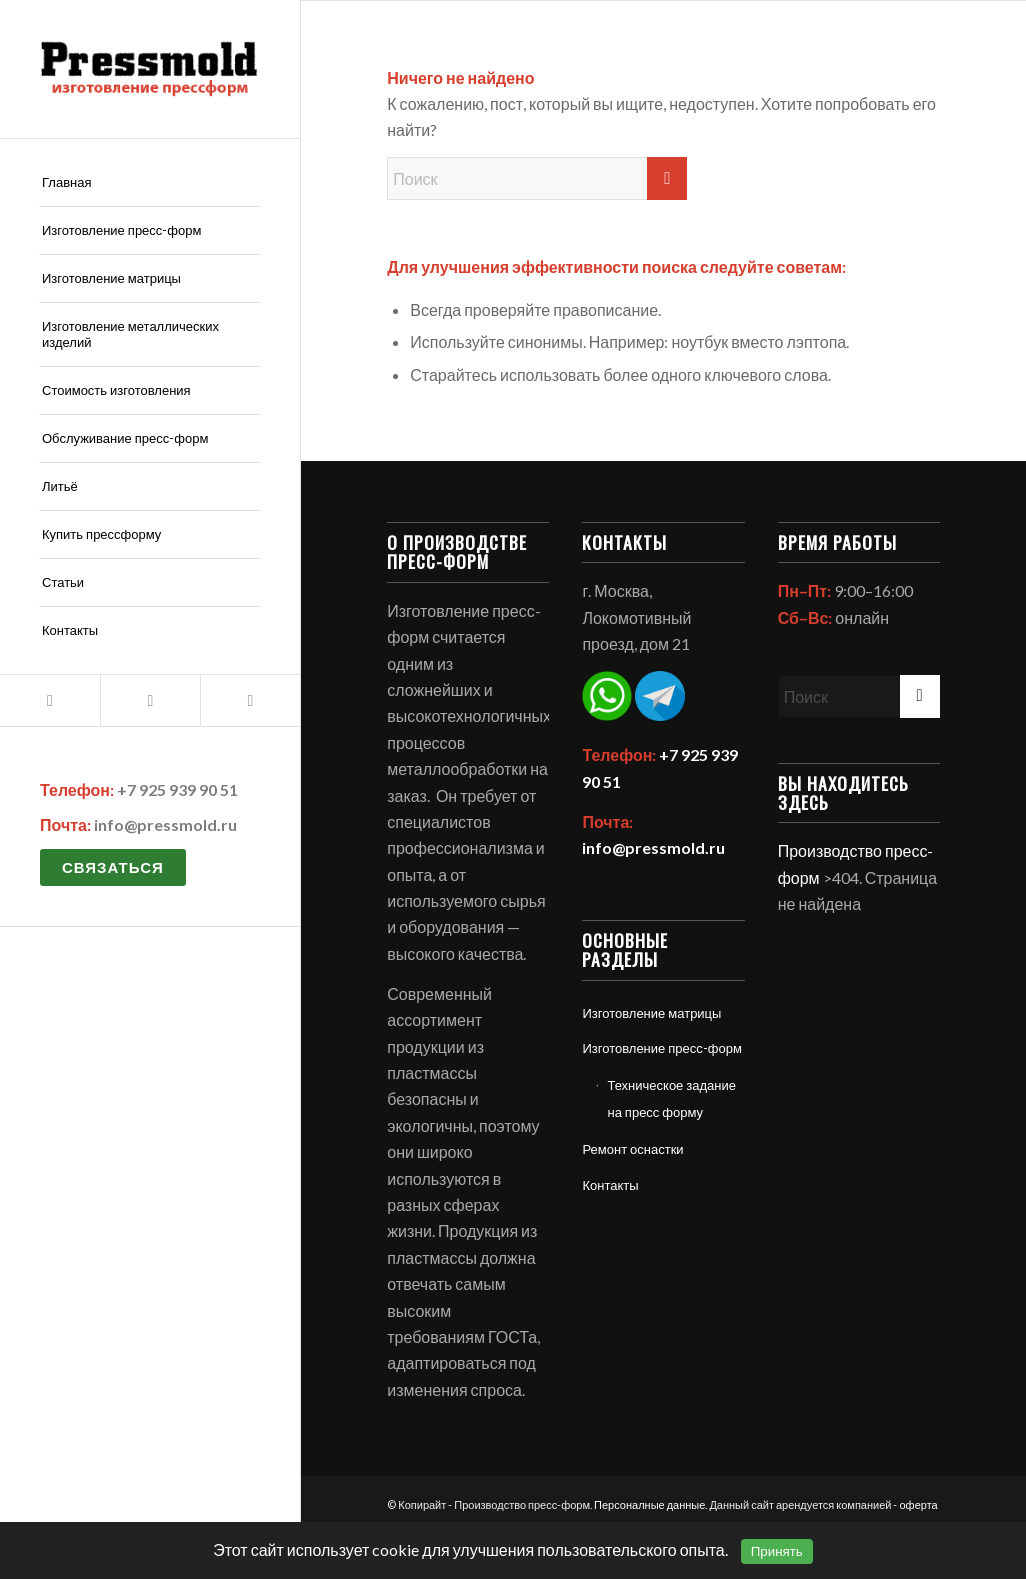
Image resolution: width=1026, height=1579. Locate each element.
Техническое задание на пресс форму (671, 1098)
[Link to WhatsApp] (150, 700)
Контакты (610, 1185)
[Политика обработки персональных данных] (150, 69)
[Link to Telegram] (250, 700)
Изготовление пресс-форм (661, 1048)
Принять (777, 1551)
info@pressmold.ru (165, 824)
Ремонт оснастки (632, 1149)
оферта (918, 1504)
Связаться (113, 867)
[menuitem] (150, 183)
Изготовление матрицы (651, 1013)
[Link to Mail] (50, 700)
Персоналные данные (649, 1504)
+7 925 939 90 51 (177, 789)
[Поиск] (537, 178)
